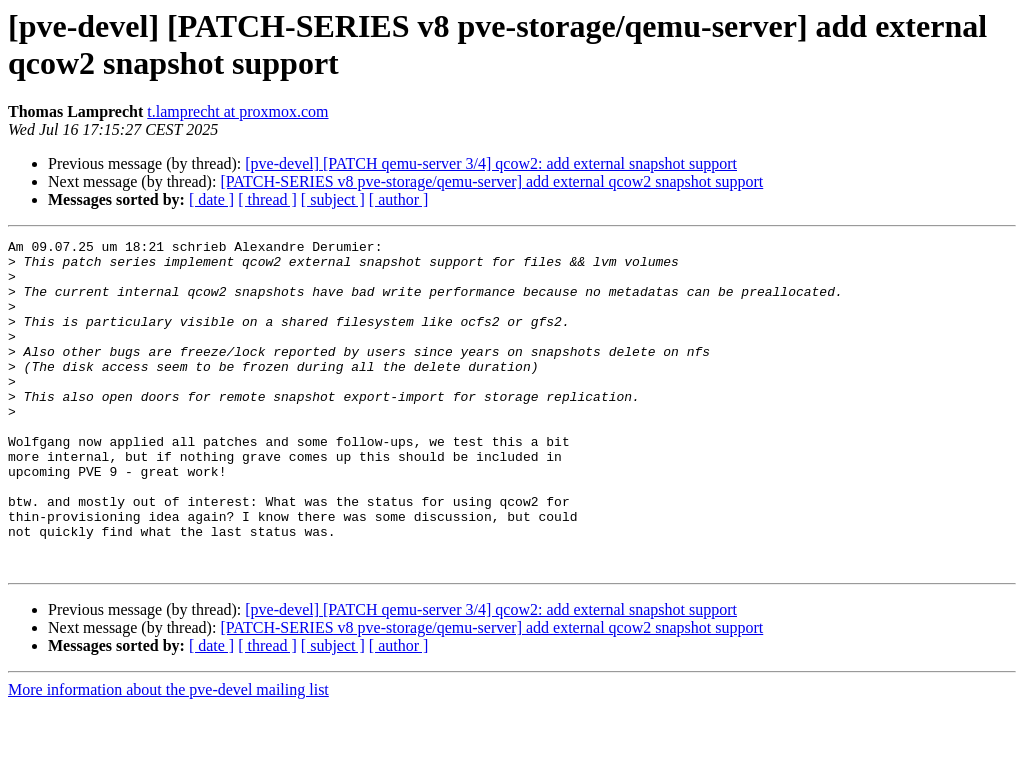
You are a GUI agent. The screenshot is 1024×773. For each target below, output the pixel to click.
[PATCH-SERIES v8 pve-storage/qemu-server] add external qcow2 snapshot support (491, 181)
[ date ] (211, 199)
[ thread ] (267, 199)
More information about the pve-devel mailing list (168, 755)
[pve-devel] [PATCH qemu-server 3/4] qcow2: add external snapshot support (491, 163)
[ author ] (399, 199)
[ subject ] (333, 199)
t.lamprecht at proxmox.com (237, 111)
